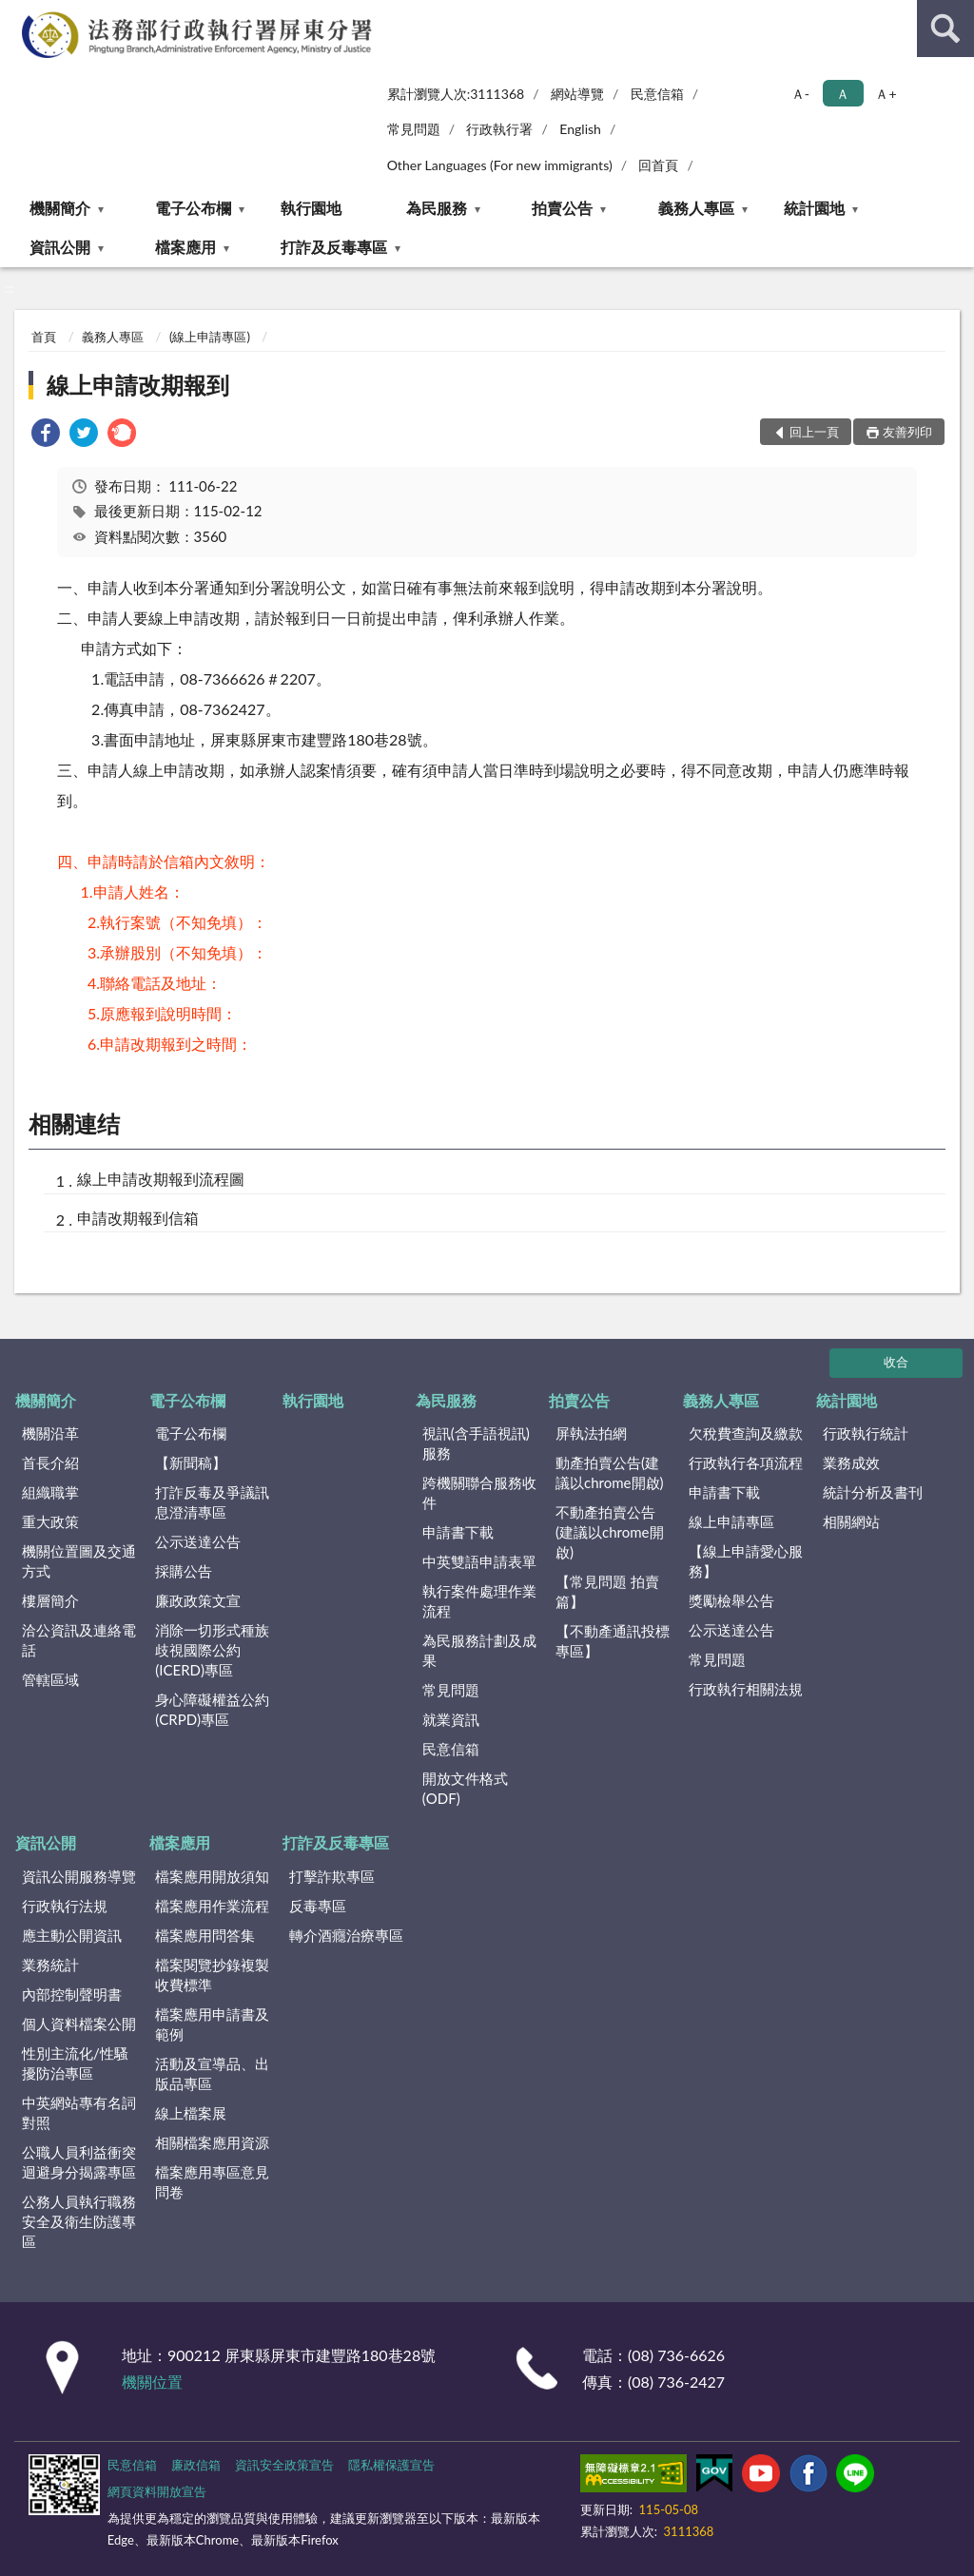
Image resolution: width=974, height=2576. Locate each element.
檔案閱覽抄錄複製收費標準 (212, 1974)
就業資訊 (450, 1719)
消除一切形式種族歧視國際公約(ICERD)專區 (212, 1649)
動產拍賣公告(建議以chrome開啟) (609, 1472)
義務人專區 (696, 208)
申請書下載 (458, 1531)
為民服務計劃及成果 (479, 1650)
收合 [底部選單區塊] (896, 1361)
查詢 (945, 28)
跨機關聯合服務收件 (479, 1492)
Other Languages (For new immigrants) (500, 165)
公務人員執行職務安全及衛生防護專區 (79, 2221)
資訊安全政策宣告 (284, 2464)
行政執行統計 (865, 1433)
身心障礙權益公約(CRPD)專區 (212, 1709)
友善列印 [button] (907, 431)
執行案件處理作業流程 (479, 1600)
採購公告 (183, 1570)
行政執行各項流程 (746, 1462)
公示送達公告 (198, 1541)
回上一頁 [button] (814, 431)
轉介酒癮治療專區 (346, 1935)
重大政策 (50, 1521)
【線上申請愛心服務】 (746, 1560)
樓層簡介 (50, 1600)
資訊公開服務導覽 (79, 1876)
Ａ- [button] (800, 94)
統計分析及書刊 (873, 1492)
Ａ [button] (842, 94)
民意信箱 (657, 94)
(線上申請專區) (209, 336)
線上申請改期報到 (138, 384)
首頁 (43, 336)
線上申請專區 (731, 1521)
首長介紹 (50, 1462)
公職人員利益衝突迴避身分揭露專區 (79, 2161)
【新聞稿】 (190, 1462)
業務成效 (851, 1462)
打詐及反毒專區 (334, 247)
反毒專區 (317, 1905)
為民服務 (436, 208)
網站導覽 (577, 94)
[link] (45, 435)
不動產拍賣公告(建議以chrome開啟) (609, 1531)
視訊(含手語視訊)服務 (476, 1443)
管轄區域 (50, 1679)
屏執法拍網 (591, 1433)
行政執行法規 (64, 1905)
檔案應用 (185, 247)
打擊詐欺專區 (332, 1876)
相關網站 (851, 1521)
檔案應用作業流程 (212, 1905)
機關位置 (152, 2382)
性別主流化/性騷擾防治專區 (75, 2063)
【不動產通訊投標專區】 (612, 1640)
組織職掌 (50, 1492)
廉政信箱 (196, 2464)
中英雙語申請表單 (479, 1561)
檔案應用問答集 (205, 1935)
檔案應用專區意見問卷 (212, 2181)
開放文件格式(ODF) (465, 1788)
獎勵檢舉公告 (731, 1600)
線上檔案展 (190, 2112)
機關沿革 (50, 1433)
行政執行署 (499, 129)
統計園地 (814, 208)
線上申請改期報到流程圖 (160, 1179)
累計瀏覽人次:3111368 (456, 94)
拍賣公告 (562, 208)
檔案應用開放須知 (212, 1876)
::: (15, 14)
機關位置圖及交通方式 (79, 1560)
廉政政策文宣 (198, 1600)
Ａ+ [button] (885, 94)
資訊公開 (59, 247)
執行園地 (311, 208)
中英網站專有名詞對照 (79, 2112)
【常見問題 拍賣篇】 (607, 1591)
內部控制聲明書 (72, 1994)
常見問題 (413, 129)
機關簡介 (59, 208)
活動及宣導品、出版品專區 (212, 2073)
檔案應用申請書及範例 (212, 2024)
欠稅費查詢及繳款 (746, 1433)
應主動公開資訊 (72, 1935)
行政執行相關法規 (746, 1688)
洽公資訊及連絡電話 (79, 1639)
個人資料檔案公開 (79, 2023)
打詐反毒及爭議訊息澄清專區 (212, 1501)
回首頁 (658, 165)
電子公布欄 (193, 208)
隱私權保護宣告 (391, 2464)
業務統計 (50, 1964)
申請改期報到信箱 (138, 1218)
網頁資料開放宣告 (156, 2491)
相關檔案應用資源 (212, 2142)
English (580, 129)
